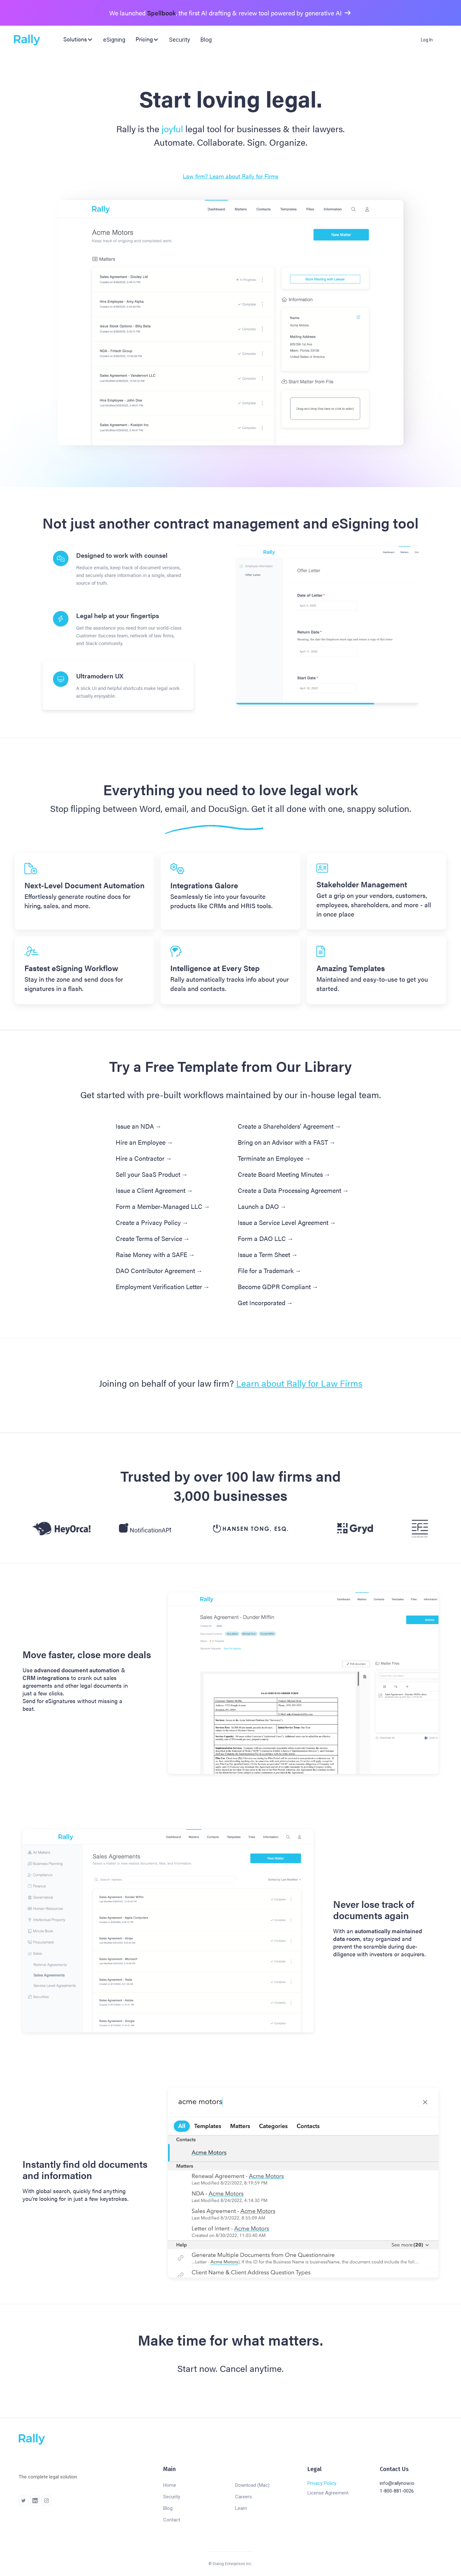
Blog (206, 39)
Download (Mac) (252, 2485)
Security (179, 39)
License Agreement (328, 2493)
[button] (78, 39)
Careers (243, 2497)
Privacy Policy (321, 2483)
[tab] (118, 568)
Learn (241, 2508)
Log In (427, 39)
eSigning (114, 39)
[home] (29, 40)
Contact (171, 2520)
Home (169, 2485)
